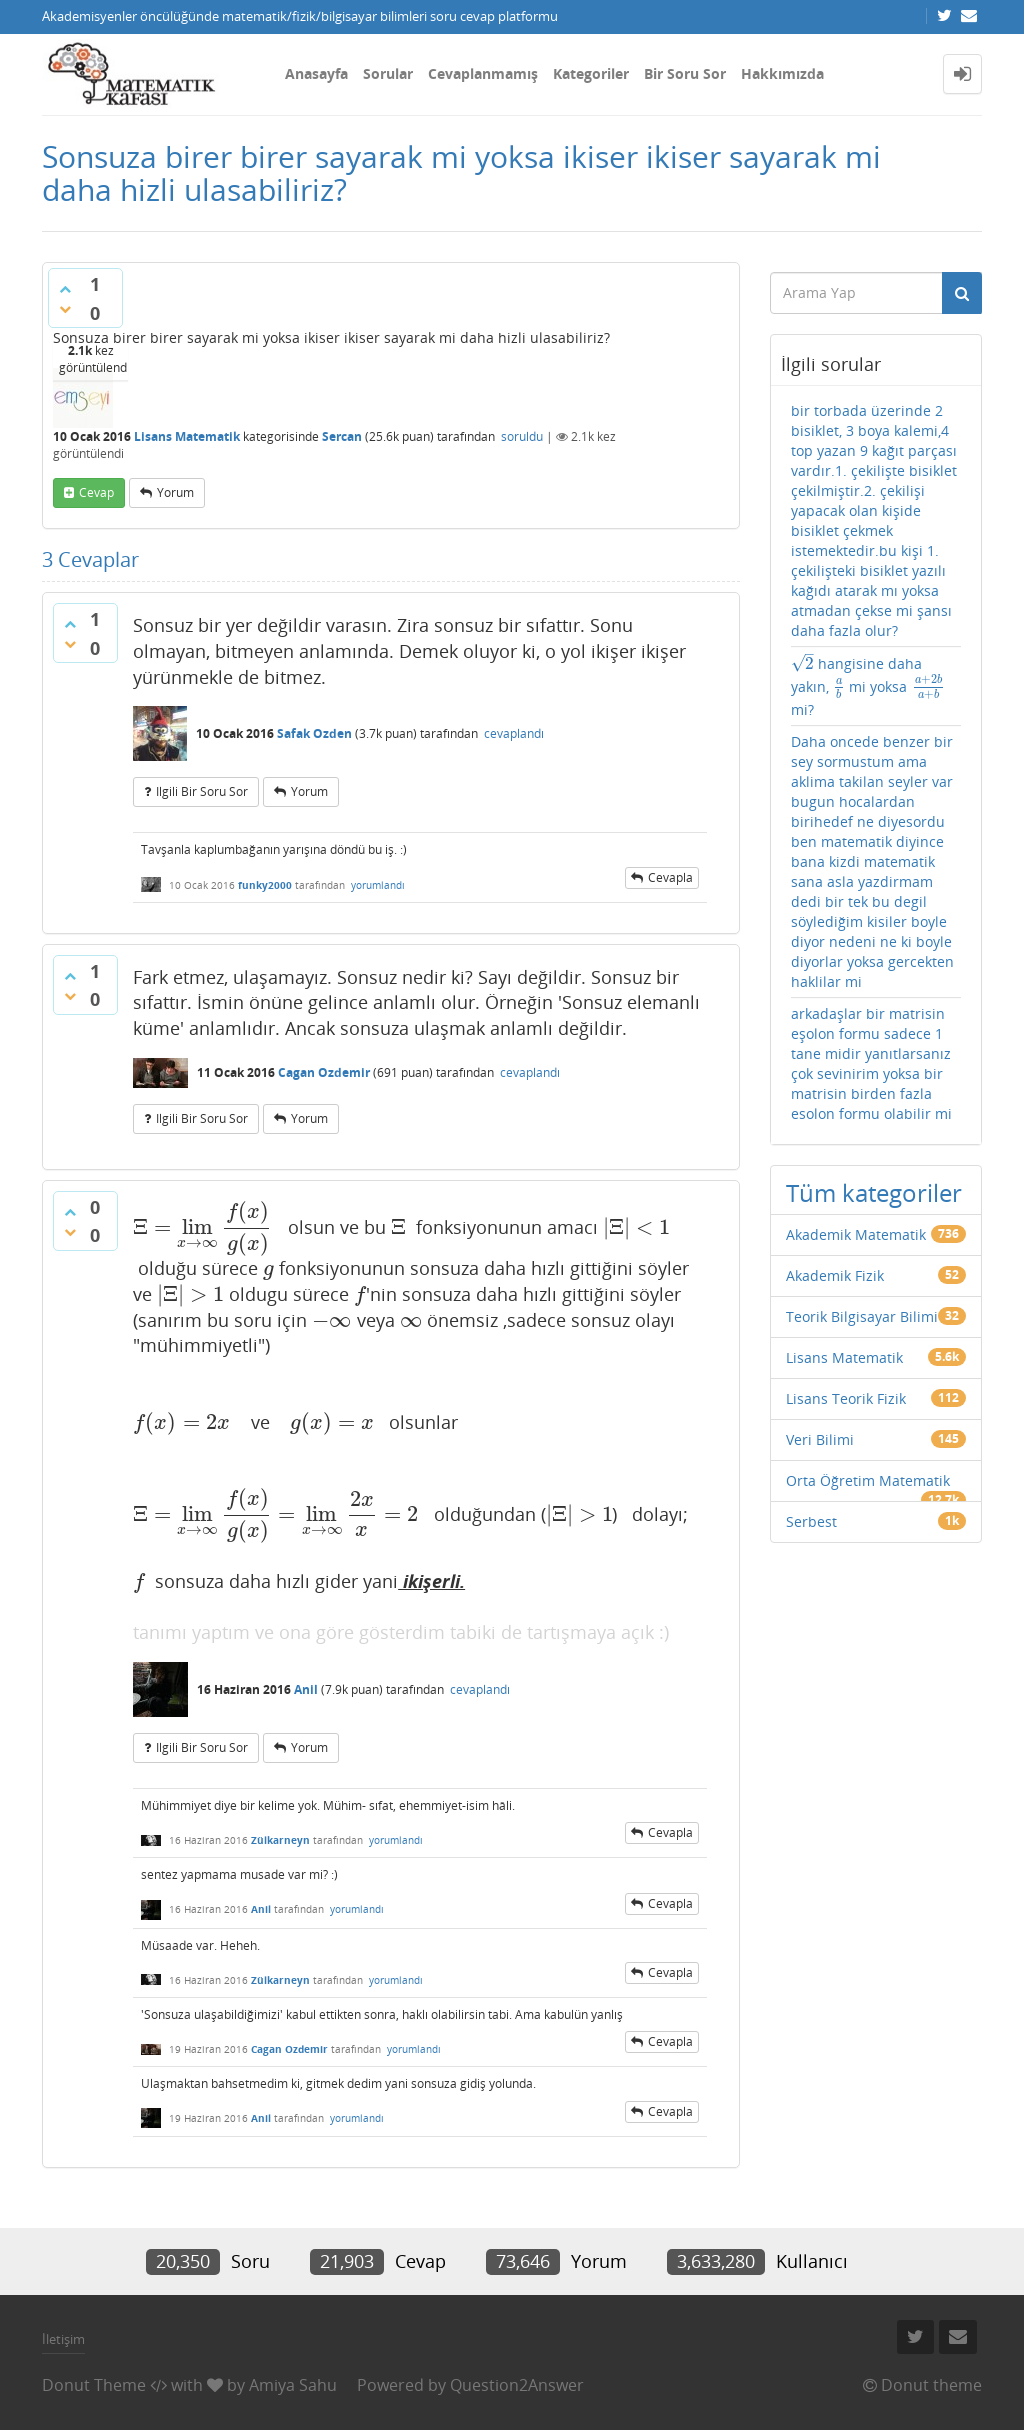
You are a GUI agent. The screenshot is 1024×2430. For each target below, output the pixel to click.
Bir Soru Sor (685, 73)
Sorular (388, 73)
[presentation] (203, 1227)
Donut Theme (94, 2385)
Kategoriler (591, 73)
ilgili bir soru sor (202, 791)
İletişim (63, 2339)
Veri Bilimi (820, 1439)
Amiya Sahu (293, 2385)
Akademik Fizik (835, 1275)
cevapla (670, 877)
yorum (175, 492)
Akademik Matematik (856, 1234)
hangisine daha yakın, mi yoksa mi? (868, 686)
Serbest (811, 1521)
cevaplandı (514, 733)
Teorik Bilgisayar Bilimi (862, 1316)
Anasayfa (316, 73)
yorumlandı (378, 885)
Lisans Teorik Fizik (846, 1398)
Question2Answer (517, 2385)
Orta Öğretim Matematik (868, 1480)
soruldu (522, 436)
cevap (96, 492)
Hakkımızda (782, 73)
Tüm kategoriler (874, 1192)
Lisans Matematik (187, 436)
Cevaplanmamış (483, 73)
